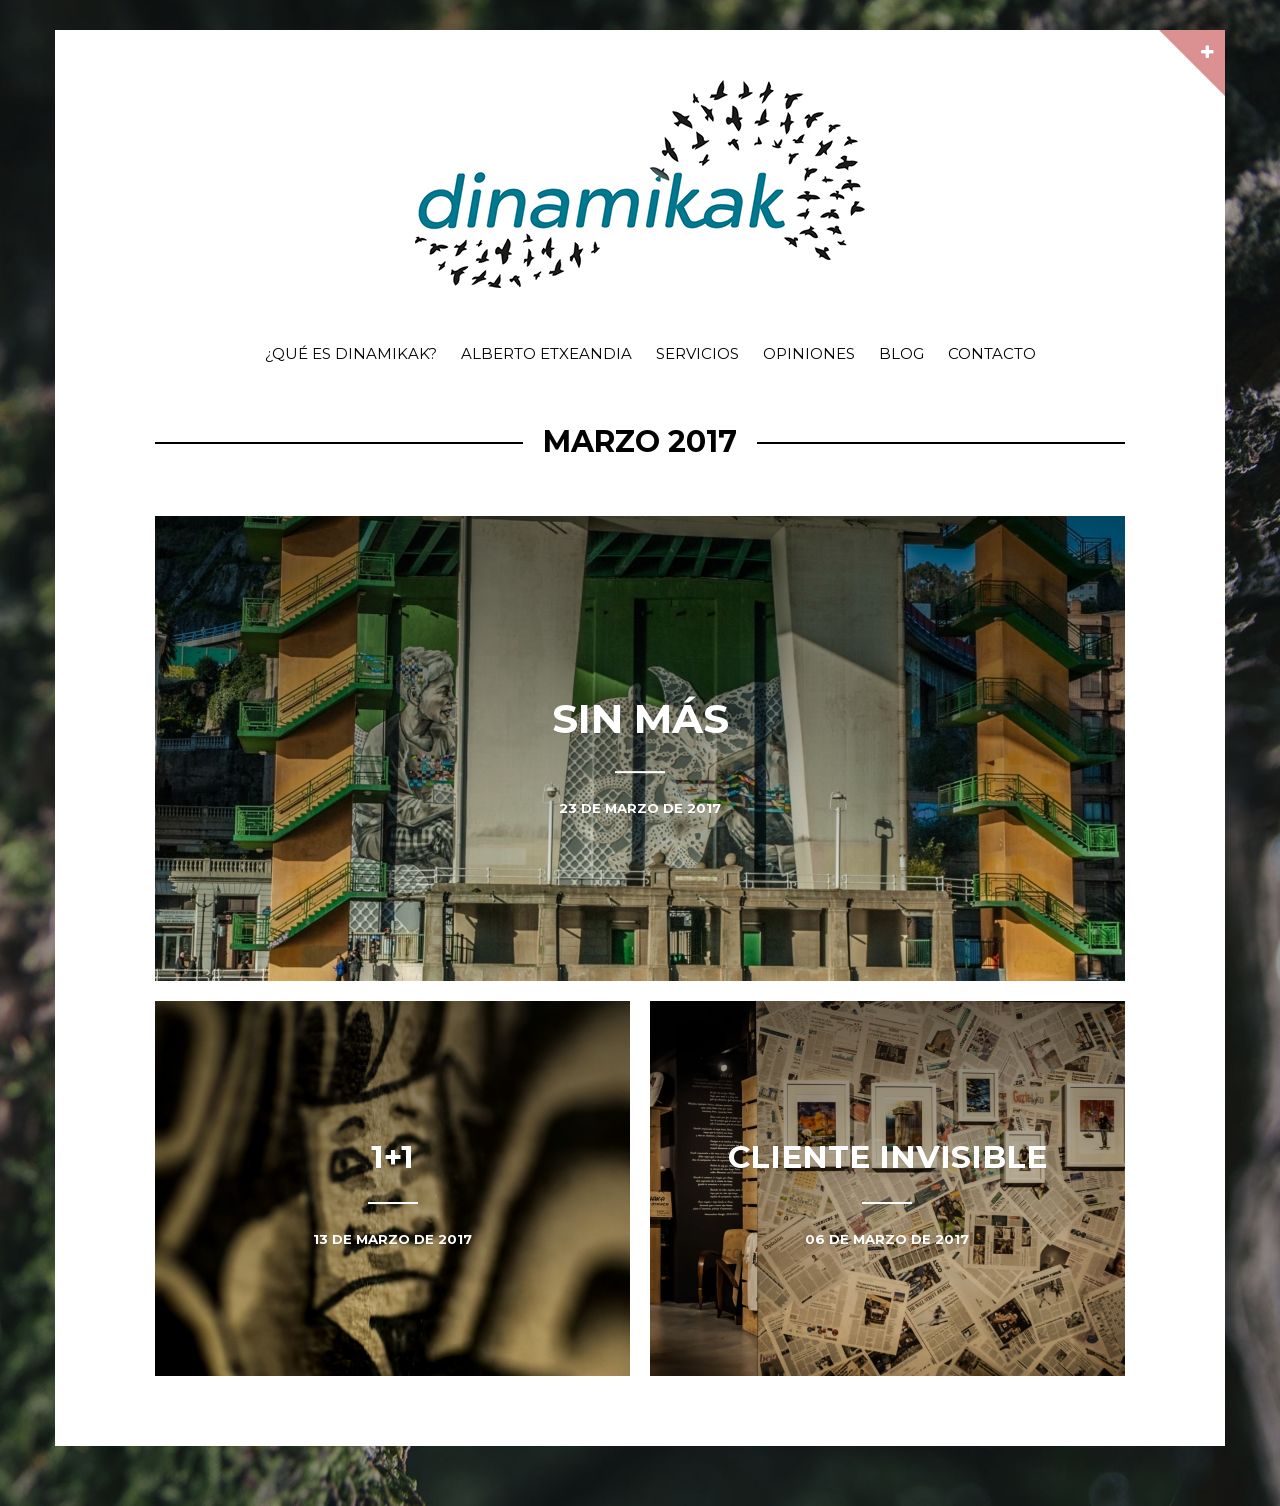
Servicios (697, 353)
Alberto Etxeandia (546, 353)
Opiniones (809, 353)
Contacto (992, 353)
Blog (901, 353)
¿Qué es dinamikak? (351, 353)
